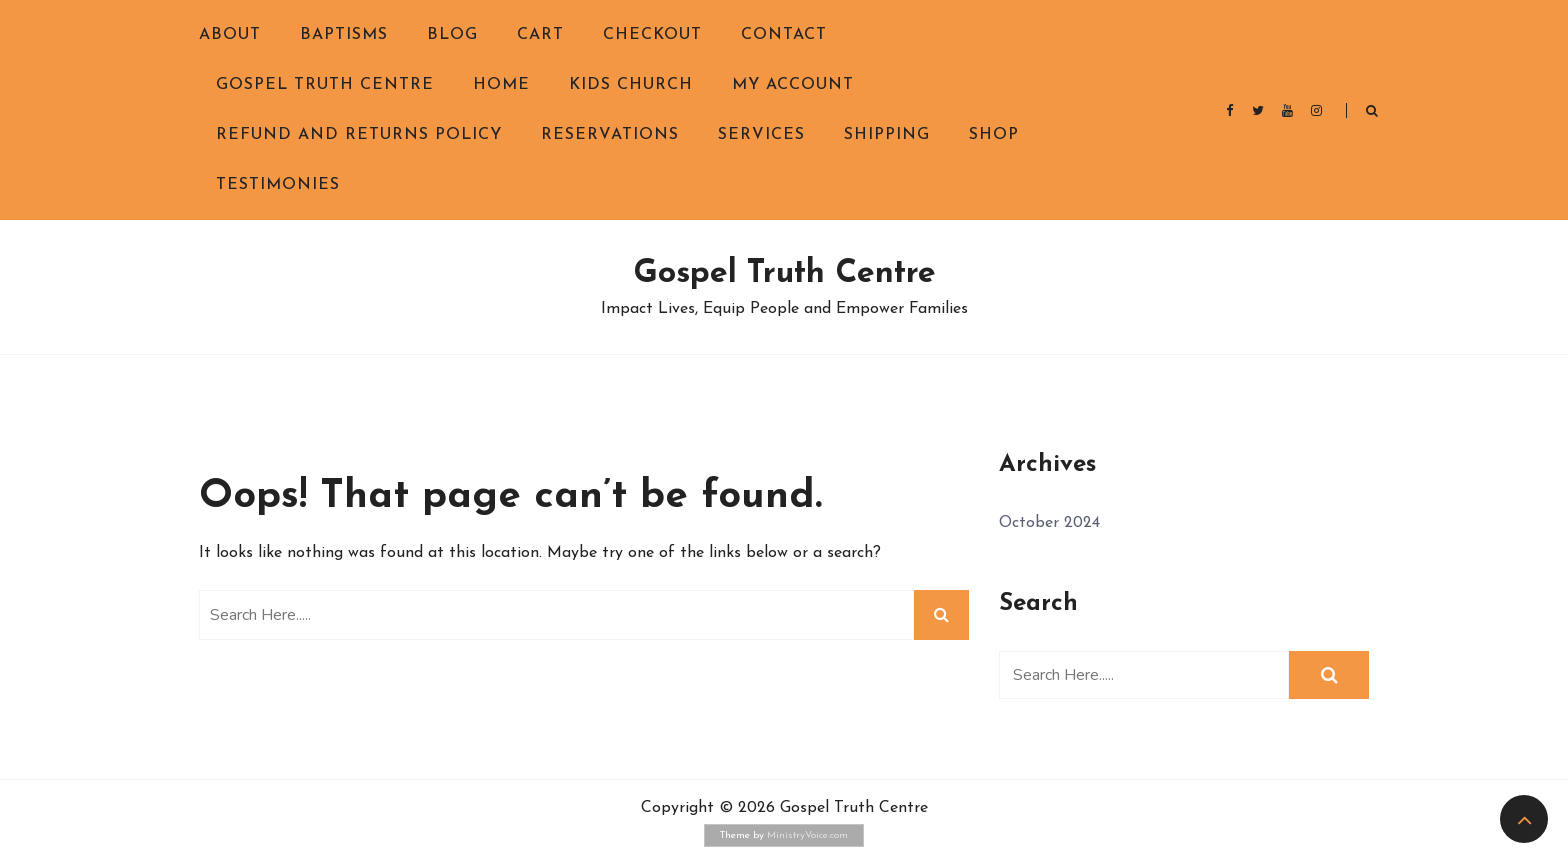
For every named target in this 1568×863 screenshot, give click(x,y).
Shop (994, 135)
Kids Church (631, 85)
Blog (452, 35)
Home (501, 85)
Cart (540, 35)
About (230, 35)
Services (761, 135)
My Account (793, 85)
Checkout (652, 35)
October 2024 (1049, 523)
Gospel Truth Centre (325, 85)
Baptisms (344, 35)
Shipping (887, 135)
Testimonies (278, 185)
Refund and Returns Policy (359, 135)
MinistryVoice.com (807, 835)
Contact (784, 35)
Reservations (610, 135)
